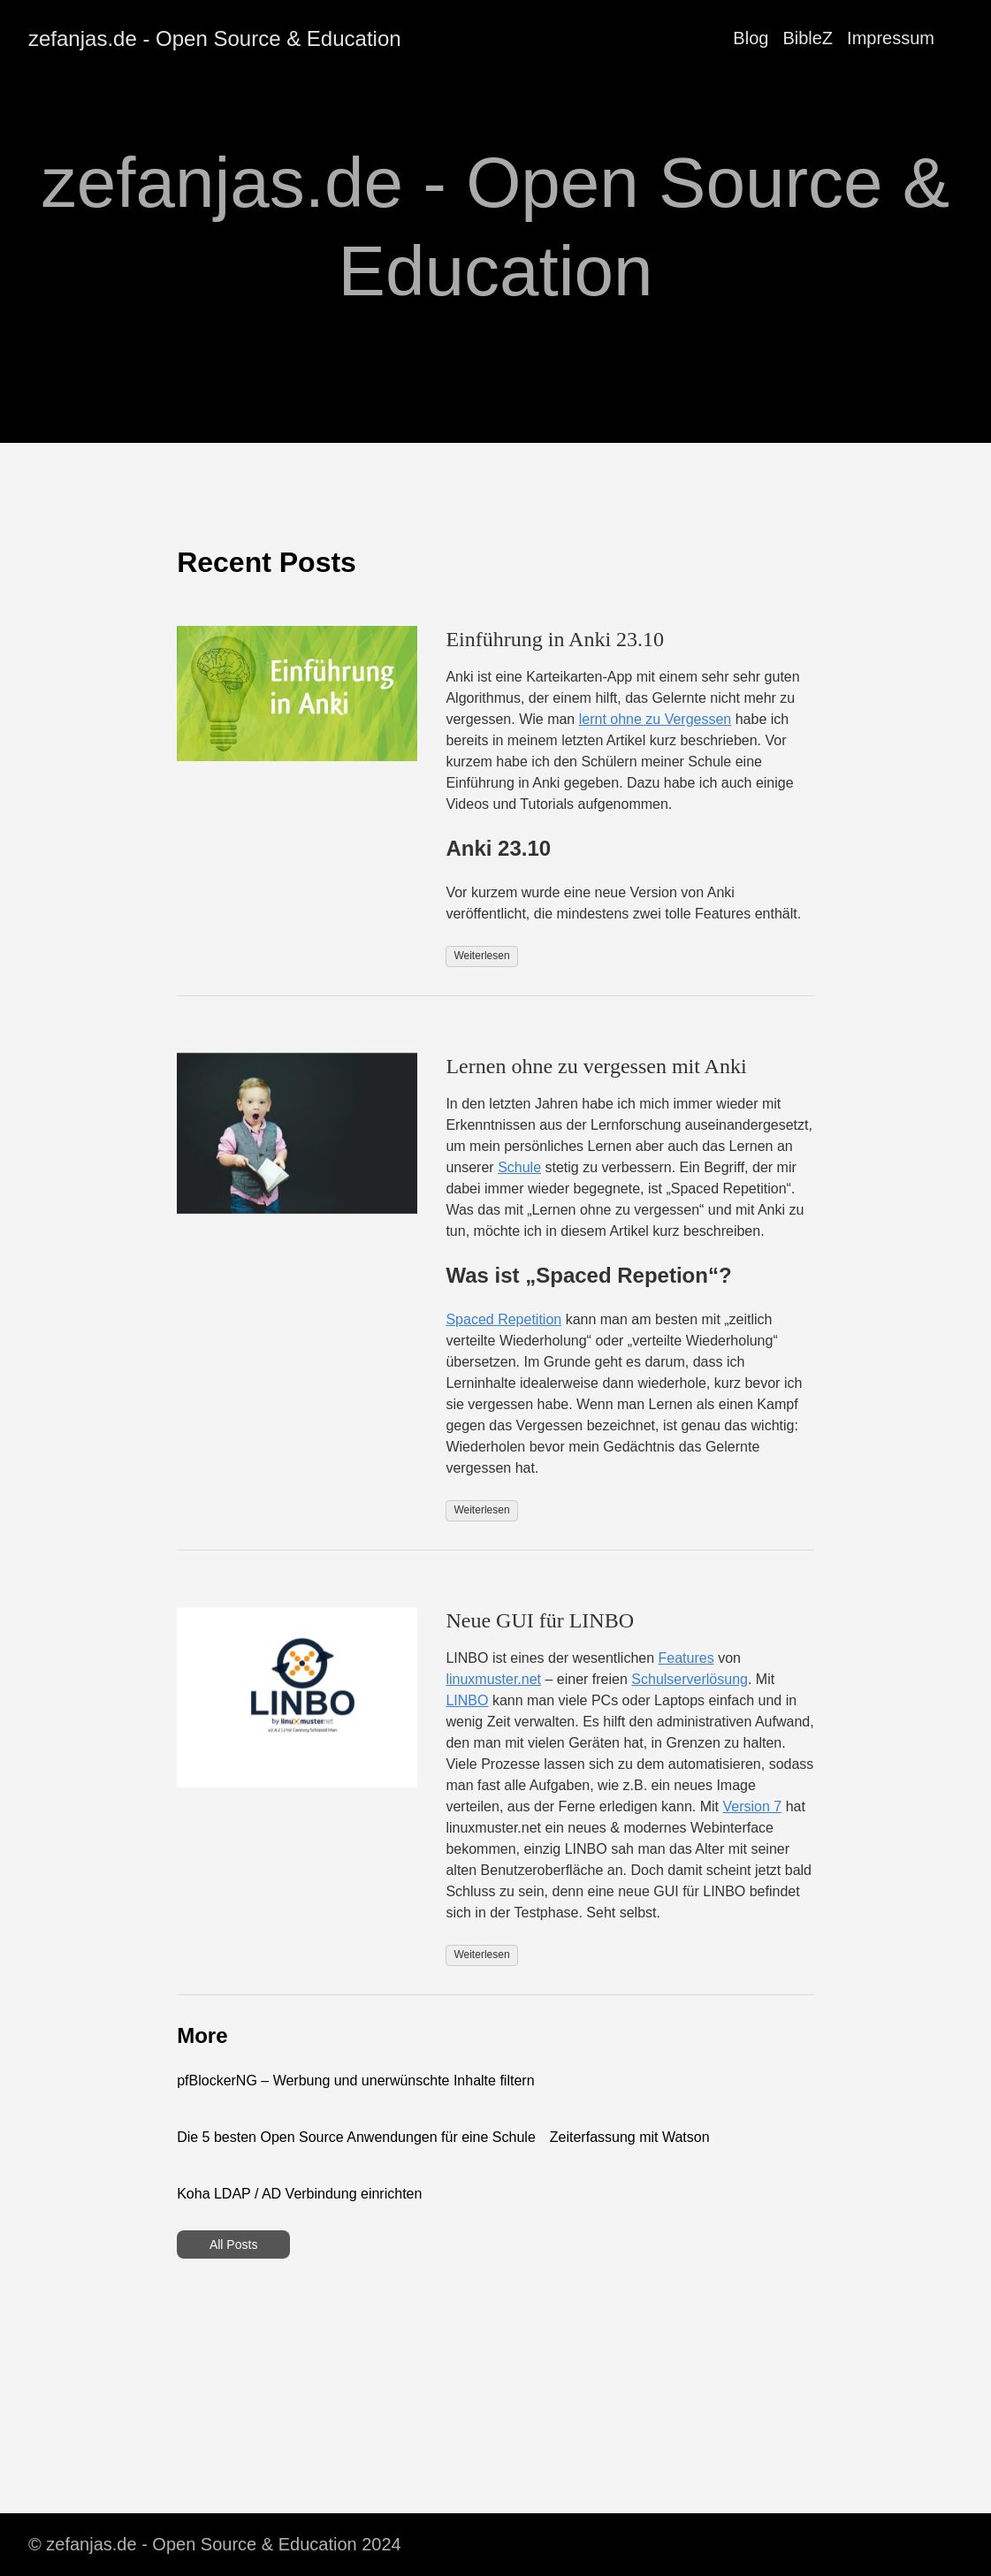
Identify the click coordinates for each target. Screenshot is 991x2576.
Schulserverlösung (689, 1679)
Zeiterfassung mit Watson (630, 2137)
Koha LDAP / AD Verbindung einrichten (299, 2193)
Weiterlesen (481, 955)
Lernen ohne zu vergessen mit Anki (596, 1066)
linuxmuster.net (493, 1679)
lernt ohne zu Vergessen (655, 719)
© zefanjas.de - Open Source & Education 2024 (214, 2544)
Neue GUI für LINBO (540, 1620)
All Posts (233, 2244)
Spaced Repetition (503, 1319)
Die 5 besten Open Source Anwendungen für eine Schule (356, 2137)
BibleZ (807, 38)
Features (686, 1657)
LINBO (467, 1700)
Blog (750, 38)
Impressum (890, 38)
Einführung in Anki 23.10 (555, 639)
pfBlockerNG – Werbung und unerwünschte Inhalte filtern (355, 2080)
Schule (519, 1167)
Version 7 (751, 1806)
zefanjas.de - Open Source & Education (214, 38)
